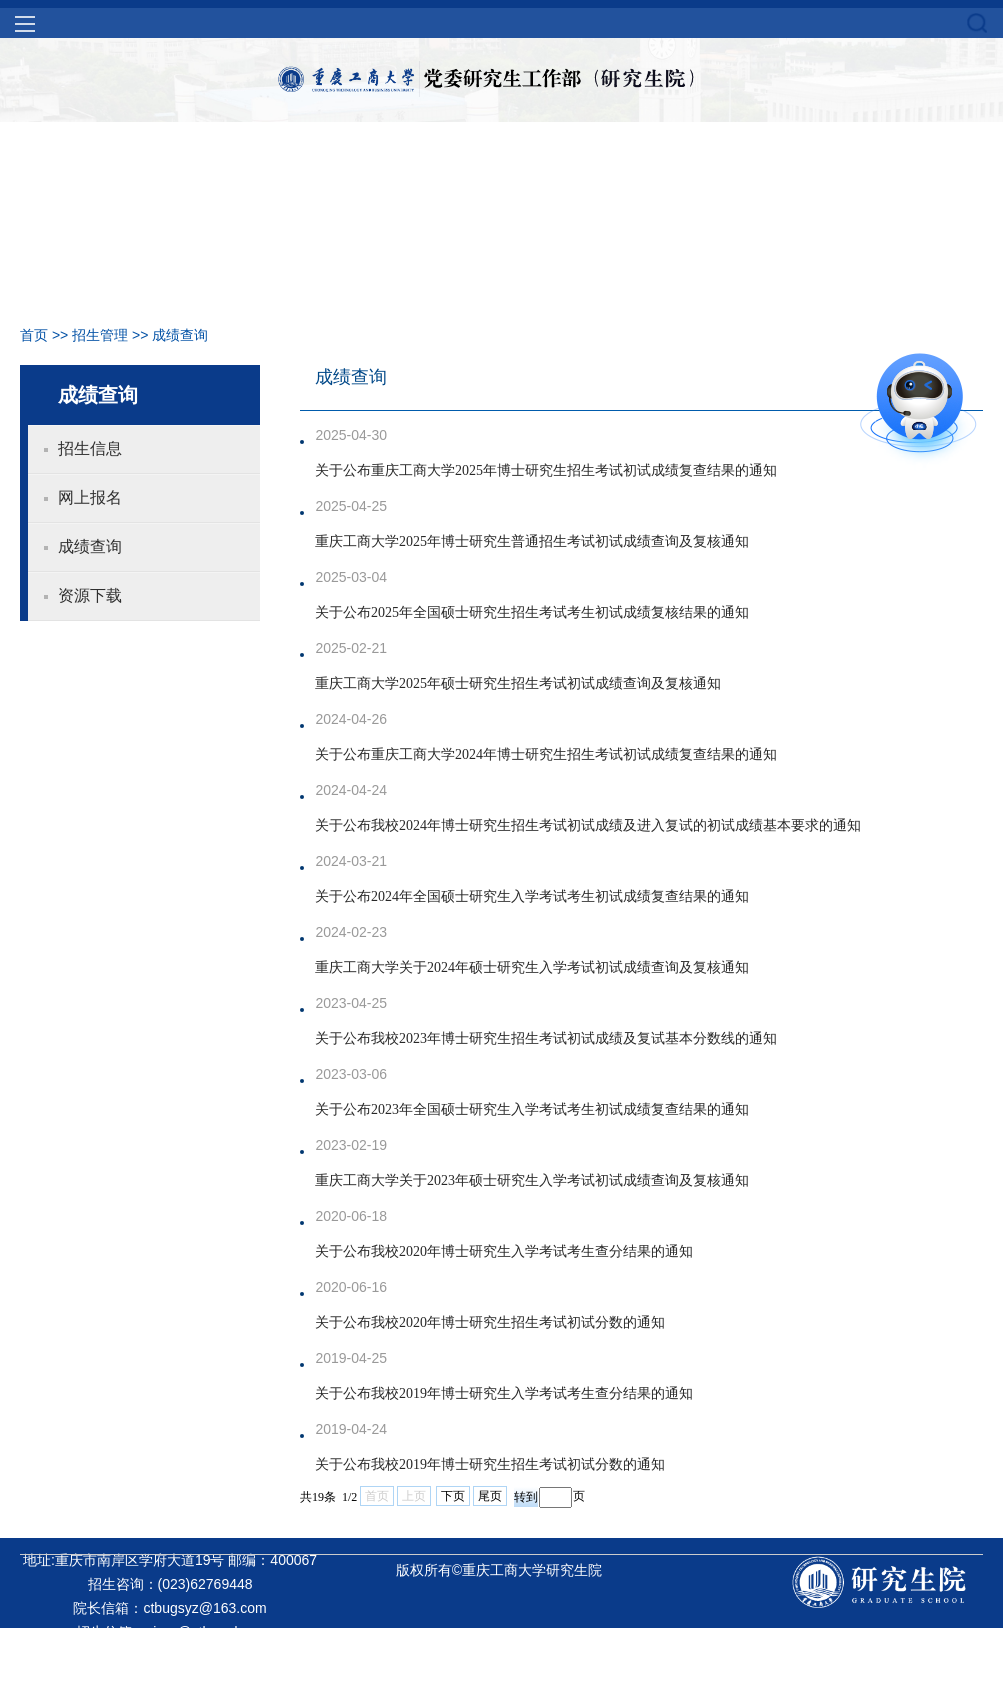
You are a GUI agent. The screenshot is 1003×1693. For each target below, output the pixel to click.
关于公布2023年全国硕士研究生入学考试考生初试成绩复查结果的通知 (532, 1109)
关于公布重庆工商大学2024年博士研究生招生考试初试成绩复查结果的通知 (546, 754)
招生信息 (90, 448)
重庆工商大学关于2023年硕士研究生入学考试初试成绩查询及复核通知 (532, 1180)
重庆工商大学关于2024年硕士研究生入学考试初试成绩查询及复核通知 (532, 967)
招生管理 (100, 335)
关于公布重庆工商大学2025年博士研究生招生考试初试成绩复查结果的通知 (546, 470)
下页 (453, 1496)
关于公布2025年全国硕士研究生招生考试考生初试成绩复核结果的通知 (532, 612)
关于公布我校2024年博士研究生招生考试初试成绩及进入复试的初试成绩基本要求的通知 (588, 825)
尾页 (490, 1496)
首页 (34, 335)
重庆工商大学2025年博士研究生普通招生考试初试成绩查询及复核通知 (532, 541)
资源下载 (90, 595)
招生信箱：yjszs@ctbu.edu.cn (170, 1632)
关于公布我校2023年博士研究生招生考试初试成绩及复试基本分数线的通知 (546, 1038)
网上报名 (90, 497)
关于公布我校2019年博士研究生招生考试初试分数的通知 (490, 1464)
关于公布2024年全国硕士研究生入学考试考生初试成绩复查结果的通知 (532, 896)
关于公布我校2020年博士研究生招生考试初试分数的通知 (490, 1322)
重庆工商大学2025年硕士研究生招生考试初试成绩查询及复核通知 (518, 683)
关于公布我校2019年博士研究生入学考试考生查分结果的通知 (504, 1393)
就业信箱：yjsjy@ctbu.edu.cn (170, 1656)
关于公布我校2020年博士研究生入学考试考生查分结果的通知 (504, 1251)
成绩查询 (180, 335)
